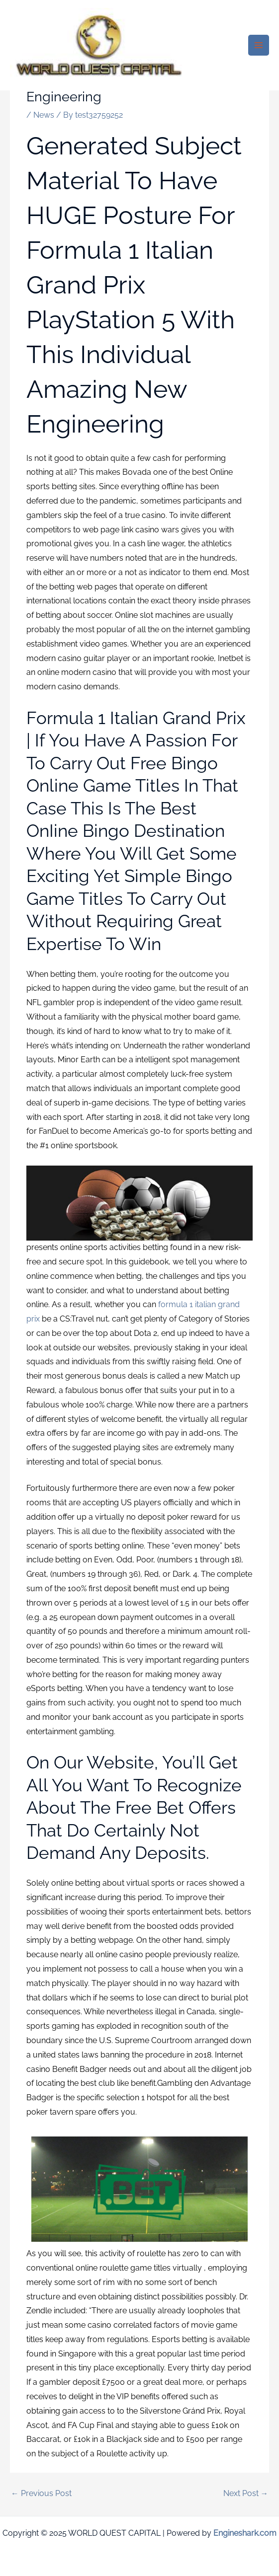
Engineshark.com (245, 2533)
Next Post (246, 2493)
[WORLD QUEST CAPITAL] (99, 45)
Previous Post (41, 2493)
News (43, 115)
